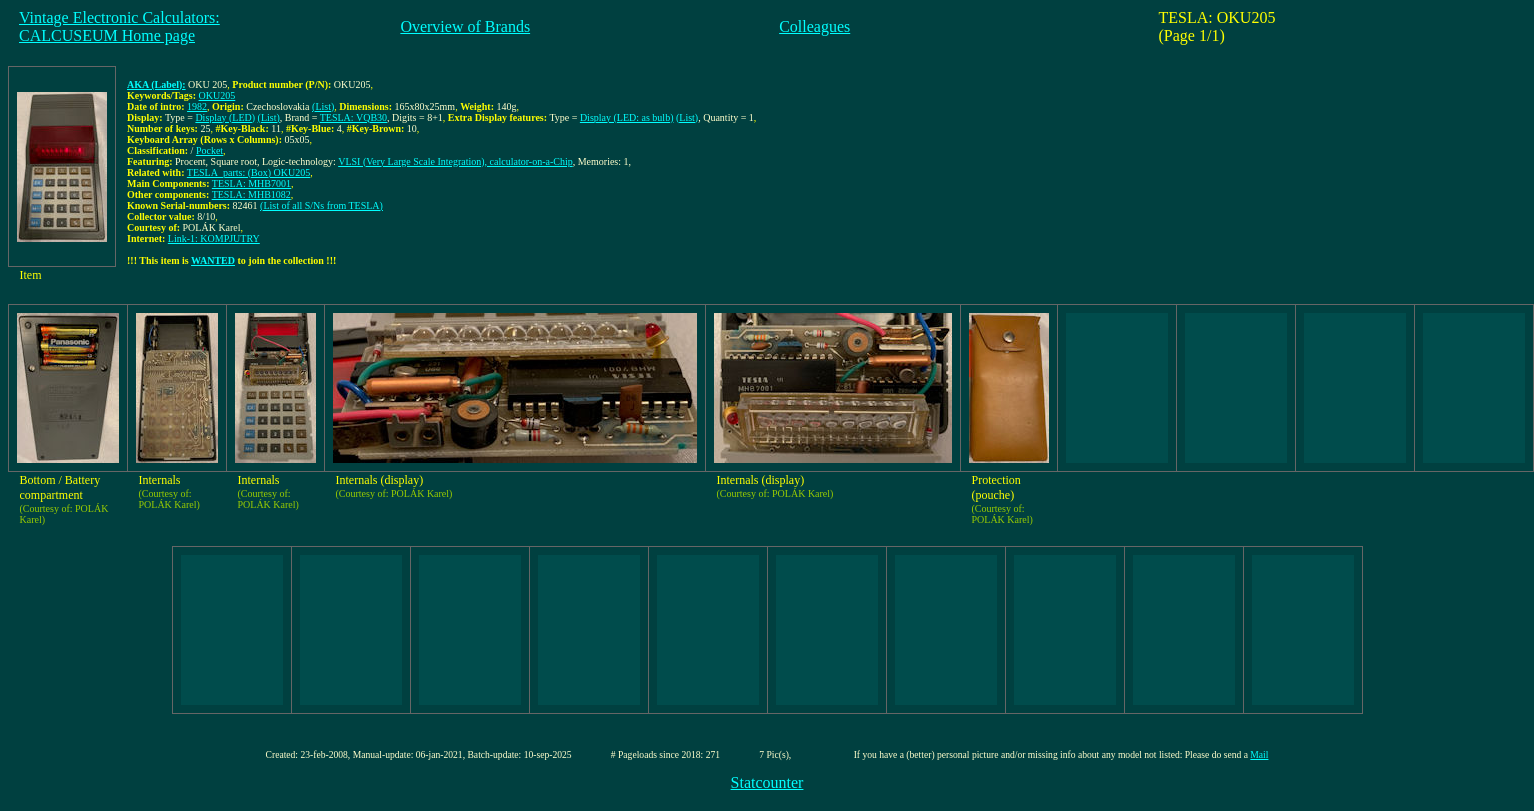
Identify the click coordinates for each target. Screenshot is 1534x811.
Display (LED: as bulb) (627, 117)
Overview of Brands (465, 26)
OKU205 (217, 95)
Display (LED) (225, 117)
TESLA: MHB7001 (251, 183)
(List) (323, 106)
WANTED (213, 260)
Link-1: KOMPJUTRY (214, 238)
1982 (197, 106)
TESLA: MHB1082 (251, 194)
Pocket (209, 150)
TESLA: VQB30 (353, 117)
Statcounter (767, 782)
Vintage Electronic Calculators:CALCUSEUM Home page (119, 26)
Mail (1259, 754)
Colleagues (814, 26)
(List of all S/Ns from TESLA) (321, 205)
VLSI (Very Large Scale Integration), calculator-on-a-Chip (455, 161)
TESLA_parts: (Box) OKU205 (248, 172)
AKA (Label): (156, 84)
